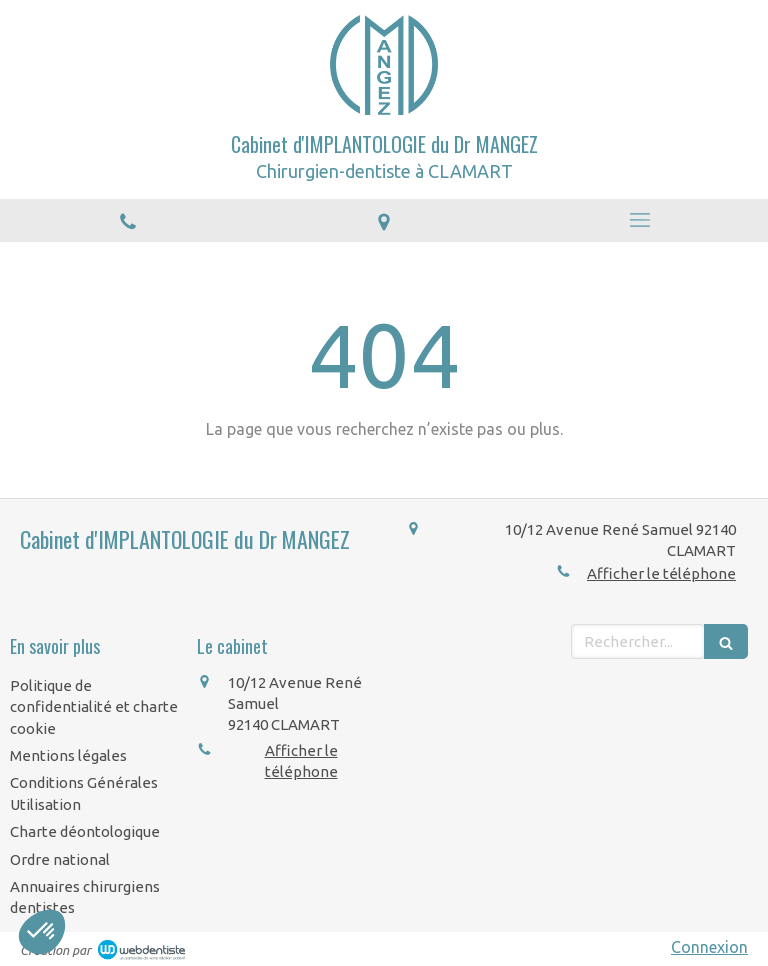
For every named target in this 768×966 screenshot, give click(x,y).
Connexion (709, 947)
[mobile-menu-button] (640, 220)
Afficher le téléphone (661, 573)
